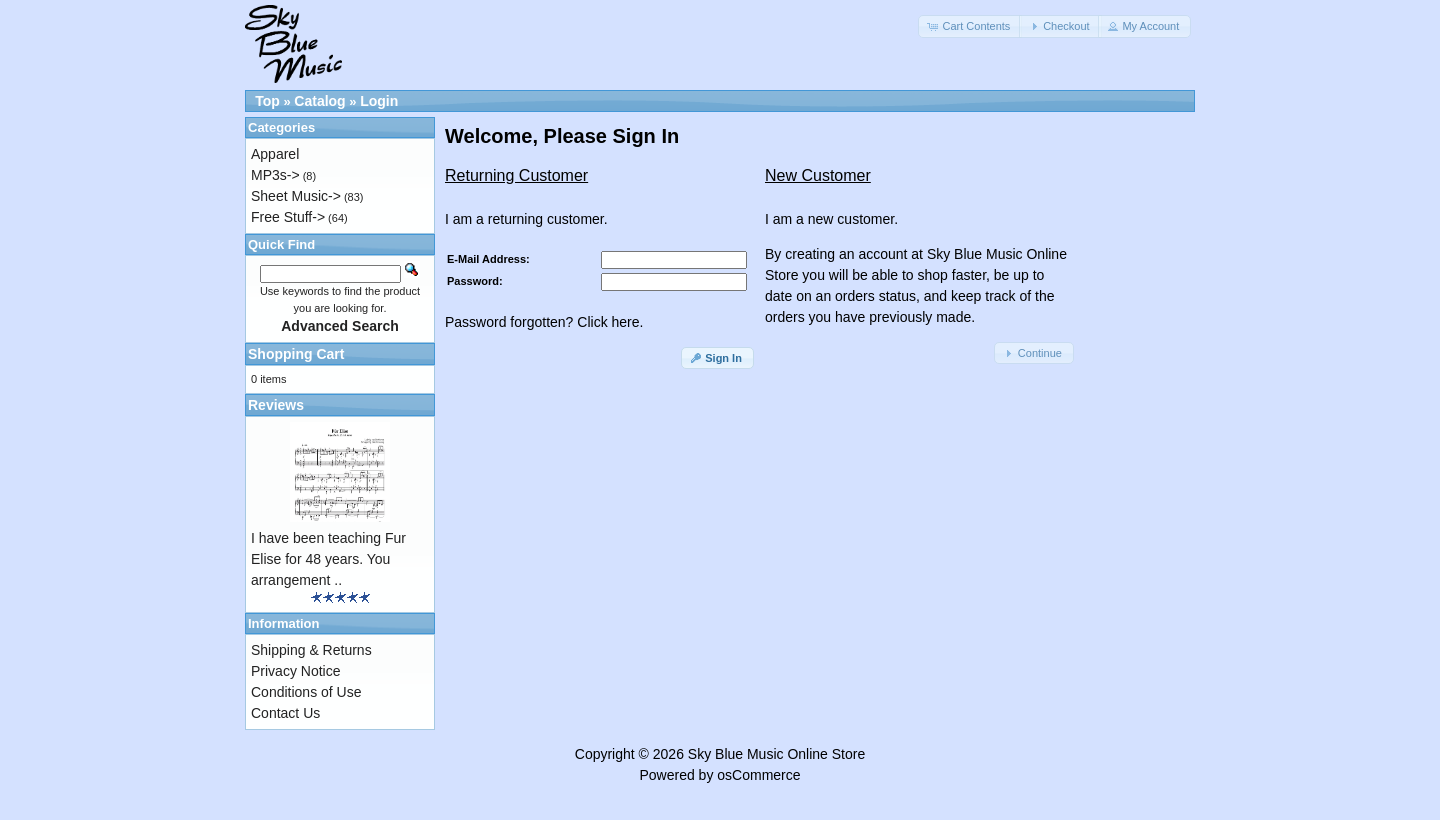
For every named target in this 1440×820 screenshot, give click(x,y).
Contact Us (285, 713)
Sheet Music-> (296, 196)
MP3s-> (275, 175)
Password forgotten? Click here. (544, 322)
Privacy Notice (295, 671)
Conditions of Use (306, 692)
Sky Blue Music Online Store (776, 754)
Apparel (275, 154)
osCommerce (758, 775)
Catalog (319, 101)
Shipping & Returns (311, 650)
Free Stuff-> (288, 217)
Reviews (276, 405)
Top (267, 101)
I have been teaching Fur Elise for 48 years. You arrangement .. (328, 559)
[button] (970, 26)
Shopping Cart (296, 354)
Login (379, 101)
